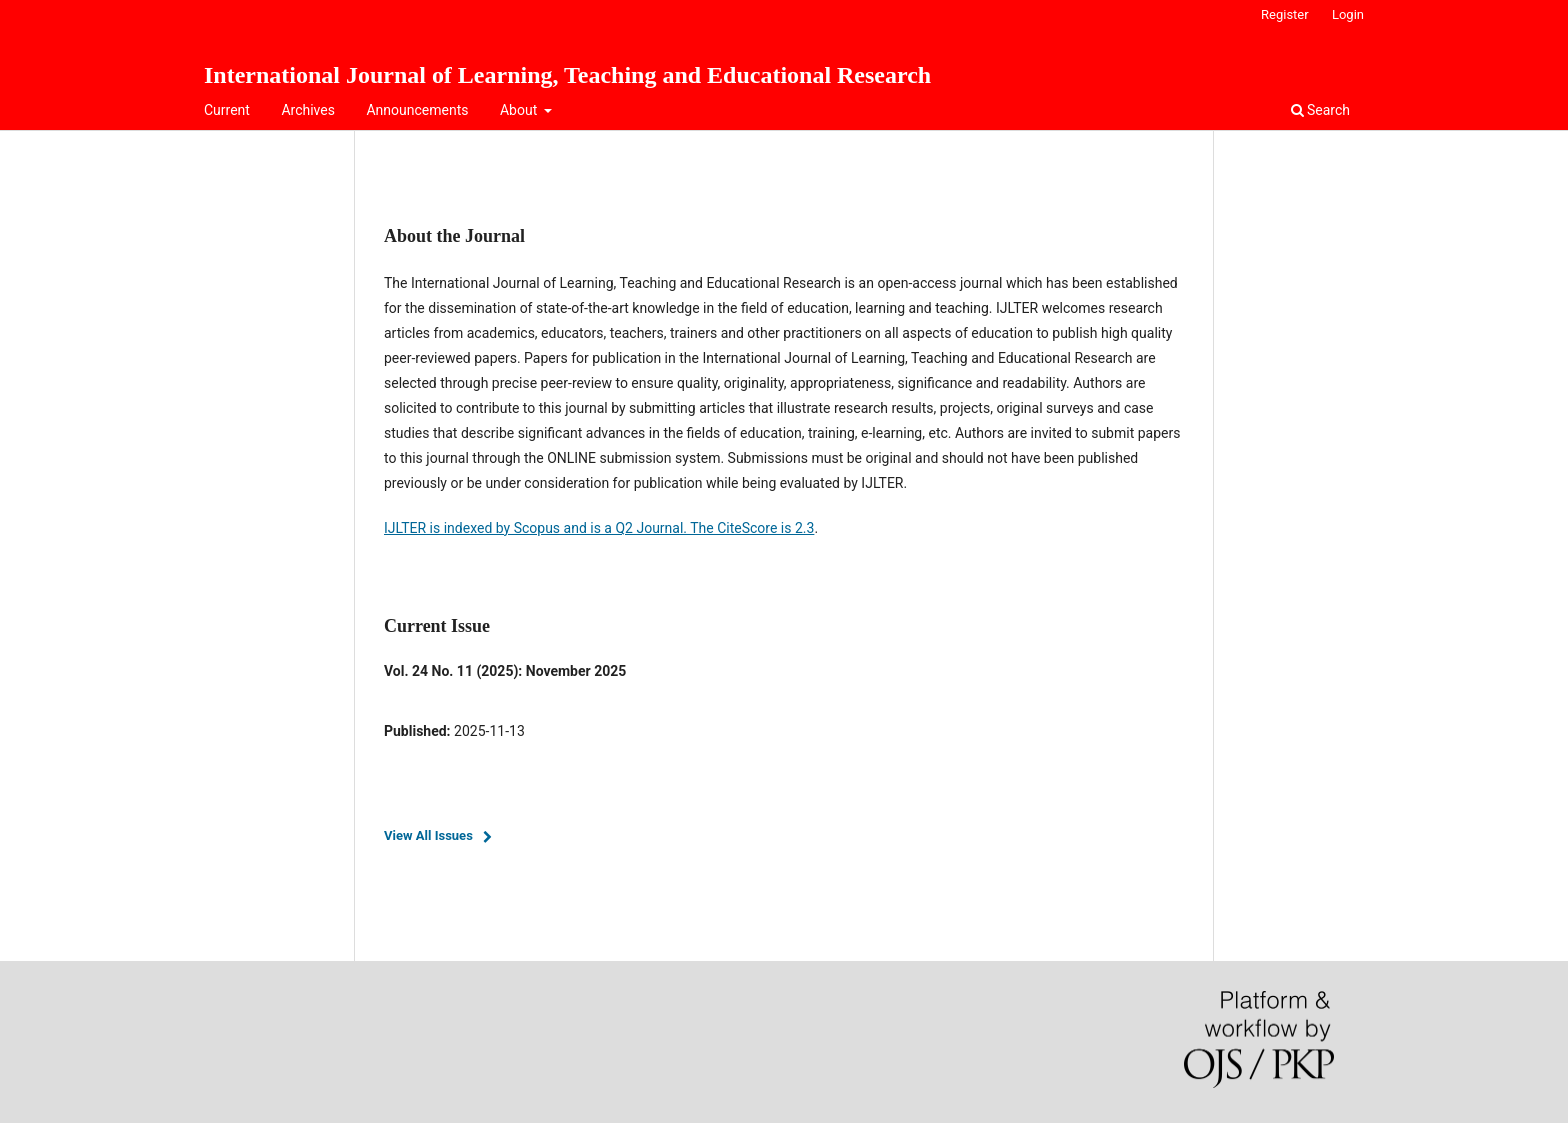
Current (227, 110)
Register (1285, 14)
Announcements (417, 110)
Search (1320, 110)
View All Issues (428, 835)
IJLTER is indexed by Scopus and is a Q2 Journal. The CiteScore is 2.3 (599, 528)
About (520, 110)
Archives (308, 110)
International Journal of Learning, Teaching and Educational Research (567, 75)
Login (1348, 14)
